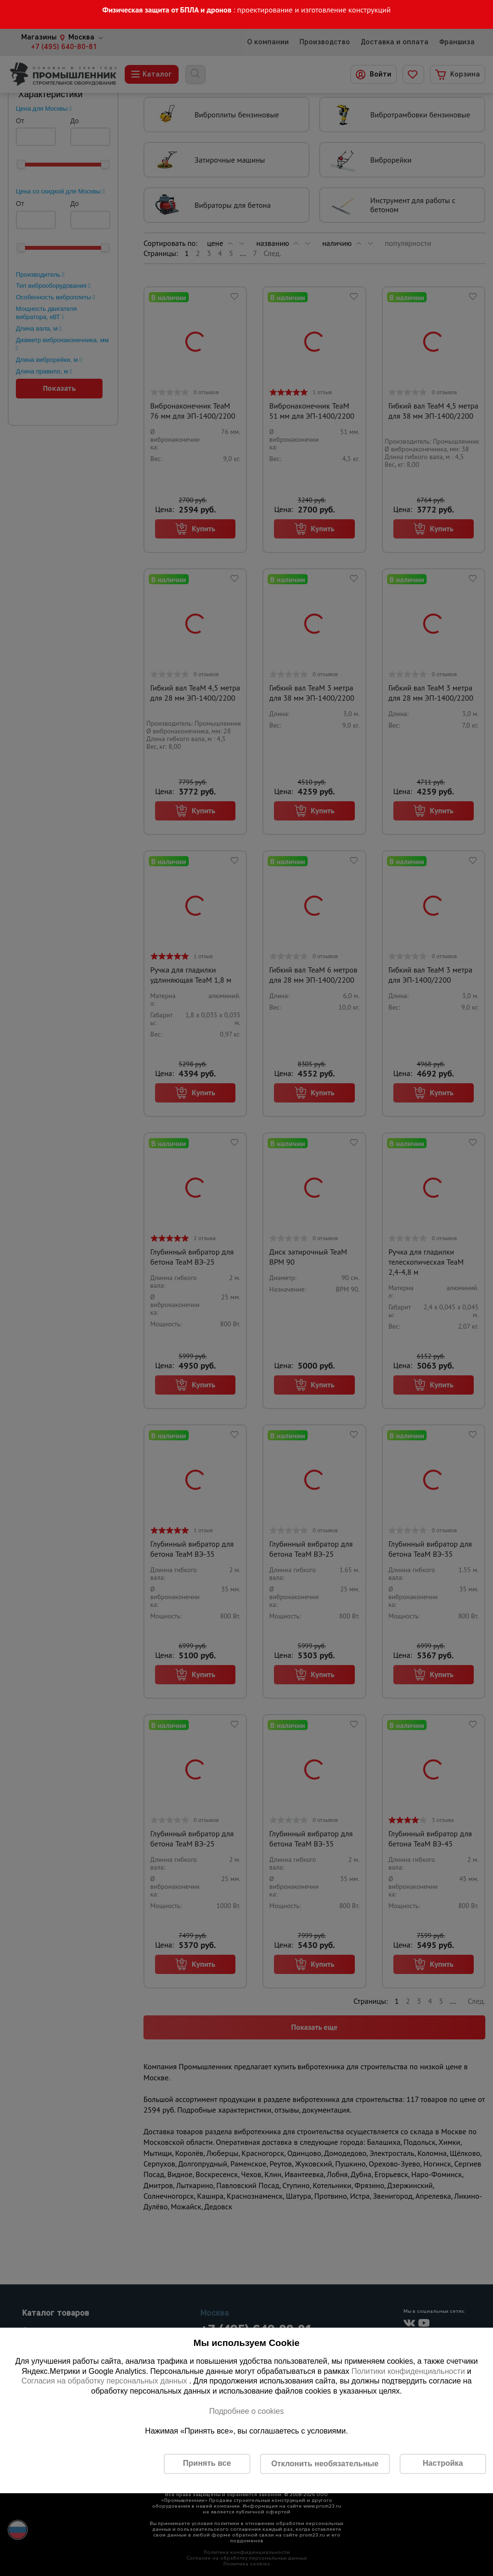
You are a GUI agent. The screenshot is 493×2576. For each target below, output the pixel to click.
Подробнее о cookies (246, 2411)
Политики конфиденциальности (408, 2371)
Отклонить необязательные (324, 2464)
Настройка (443, 2463)
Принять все (207, 2463)
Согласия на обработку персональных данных (105, 2381)
